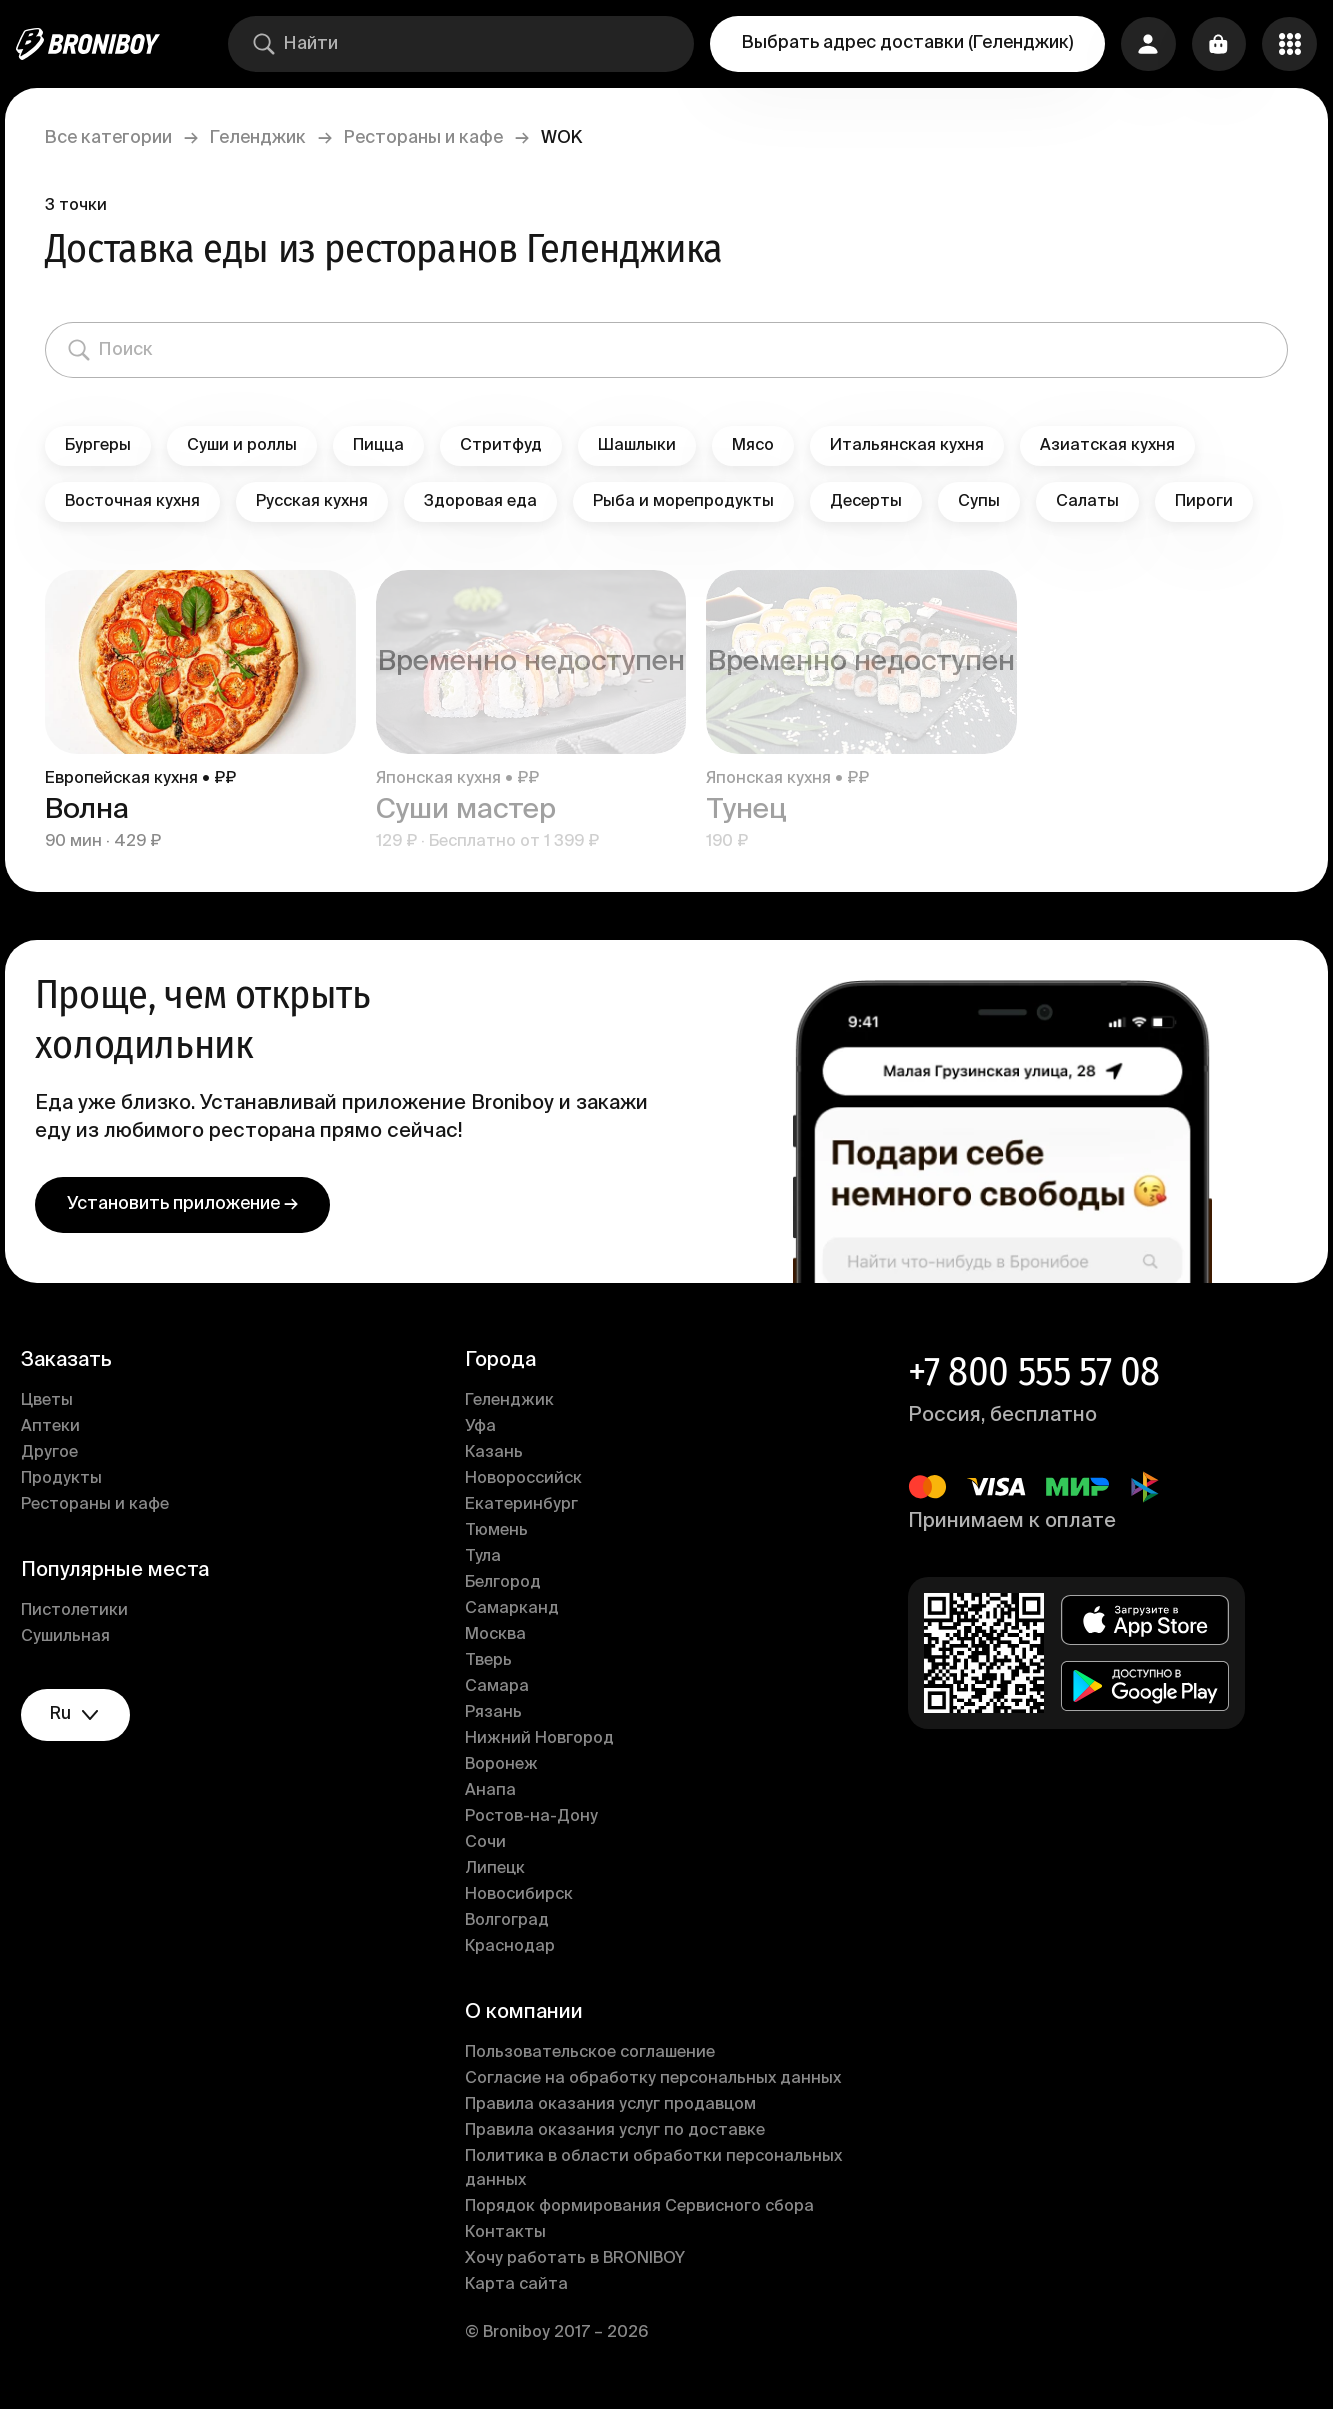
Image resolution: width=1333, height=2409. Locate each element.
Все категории (119, 138)
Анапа (493, 1791)
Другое (60, 1453)
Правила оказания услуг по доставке (618, 2131)
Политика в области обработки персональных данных (656, 2169)
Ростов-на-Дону (534, 1817)
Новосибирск (522, 1895)
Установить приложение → (193, 1204)
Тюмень (499, 1531)
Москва (498, 1635)
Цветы (58, 1401)
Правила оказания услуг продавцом (613, 2105)
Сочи (488, 1843)
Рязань (496, 1713)
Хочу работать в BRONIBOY (578, 2259)
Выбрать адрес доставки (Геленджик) (903, 43)
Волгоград (510, 1921)
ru (90, 1717)
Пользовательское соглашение (593, 2053)
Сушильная (76, 1637)
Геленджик (269, 138)
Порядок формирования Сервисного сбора (642, 2207)
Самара (500, 1687)
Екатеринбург (524, 1505)
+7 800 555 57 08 (1031, 1372)
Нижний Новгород (542, 1739)
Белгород (506, 1583)
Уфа (483, 1427)
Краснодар (513, 1947)
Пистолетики (85, 1611)
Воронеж (504, 1765)
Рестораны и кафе (434, 138)
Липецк (498, 1869)
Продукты (72, 1479)
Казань (497, 1453)
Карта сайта (519, 2285)
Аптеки (61, 1427)
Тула (486, 1557)
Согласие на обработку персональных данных (656, 2079)
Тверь (491, 1661)
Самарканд (515, 1609)
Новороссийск (526, 1479)
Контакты (508, 2233)
